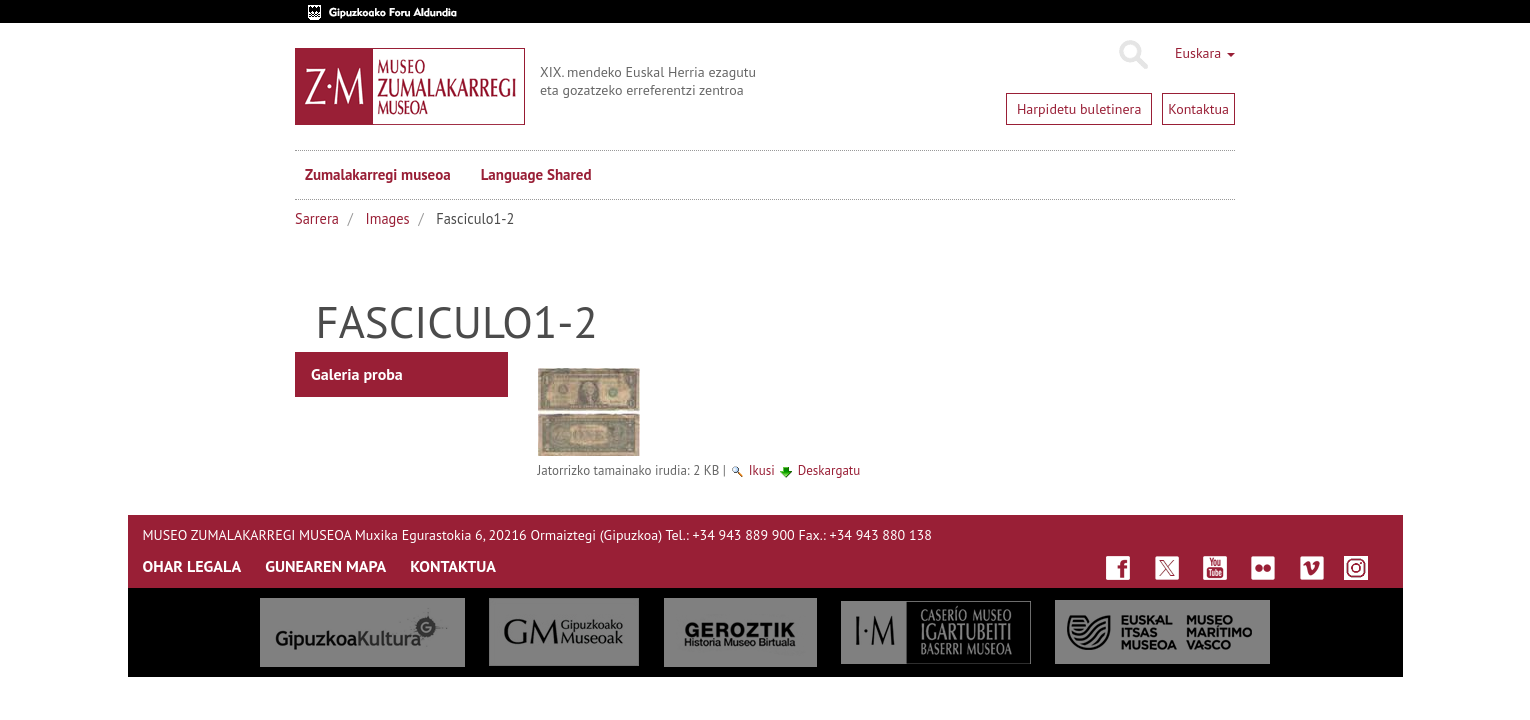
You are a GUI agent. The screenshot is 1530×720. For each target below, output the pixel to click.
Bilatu (1132, 55)
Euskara (1205, 53)
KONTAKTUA (453, 566)
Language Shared (536, 174)
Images (388, 218)
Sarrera (317, 218)
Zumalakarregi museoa (378, 174)
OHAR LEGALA (192, 566)
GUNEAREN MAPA (325, 566)
